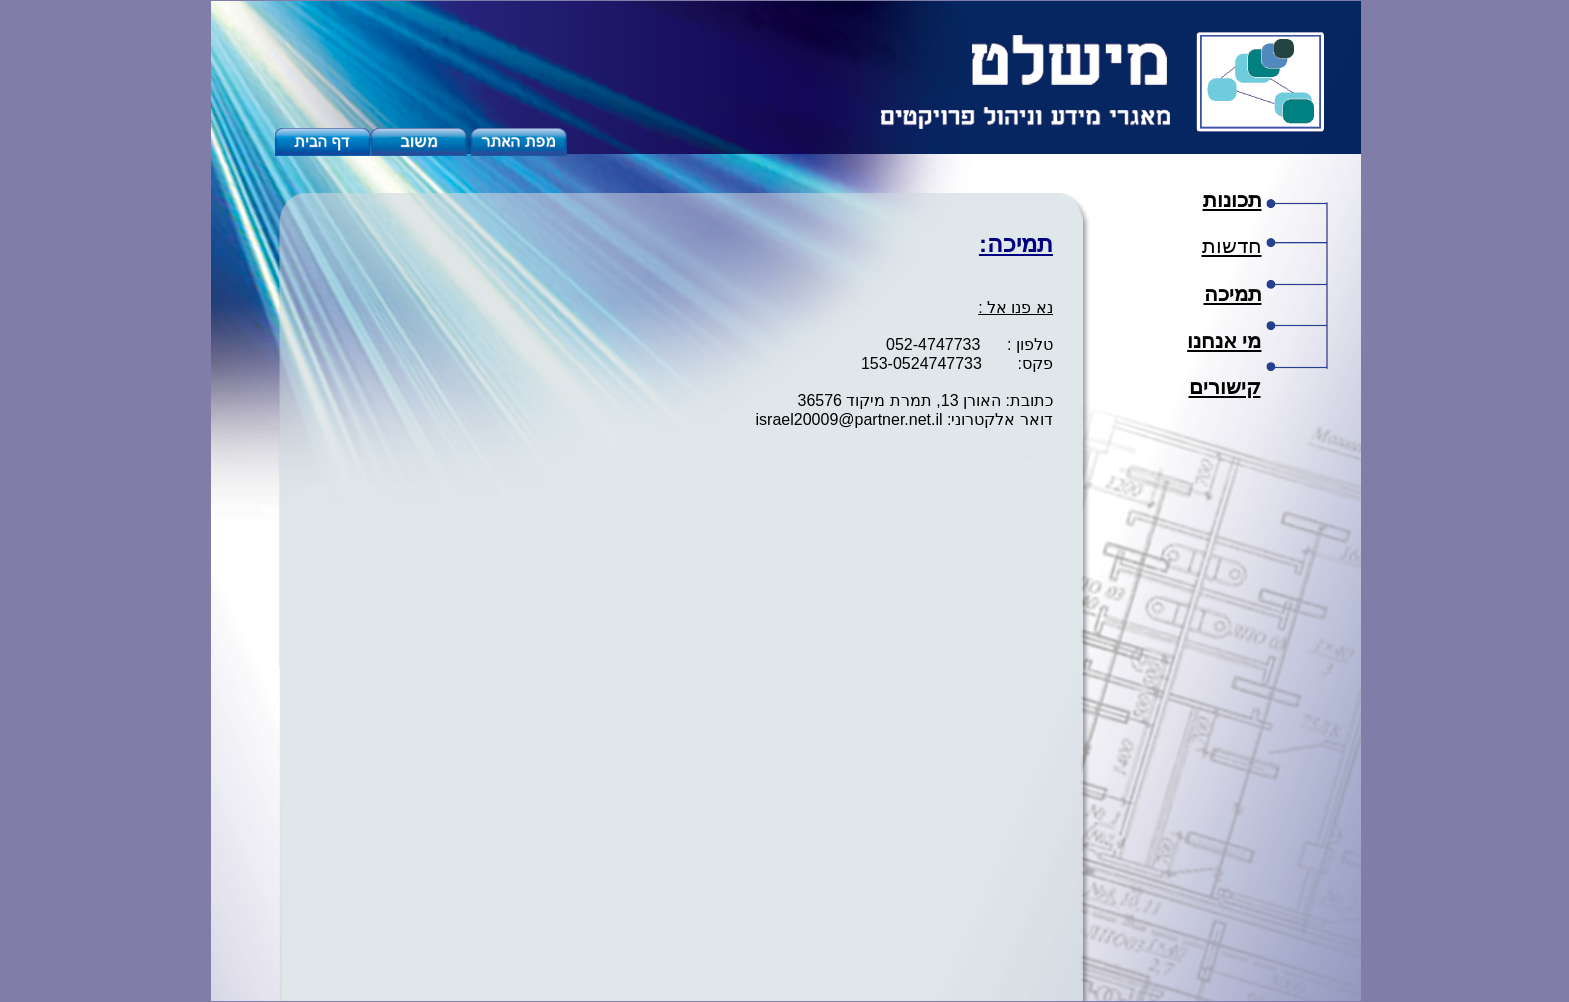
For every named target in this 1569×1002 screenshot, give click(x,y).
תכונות (1232, 200)
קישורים (1225, 387)
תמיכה (1233, 294)
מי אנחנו (1224, 341)
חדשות (1232, 246)
